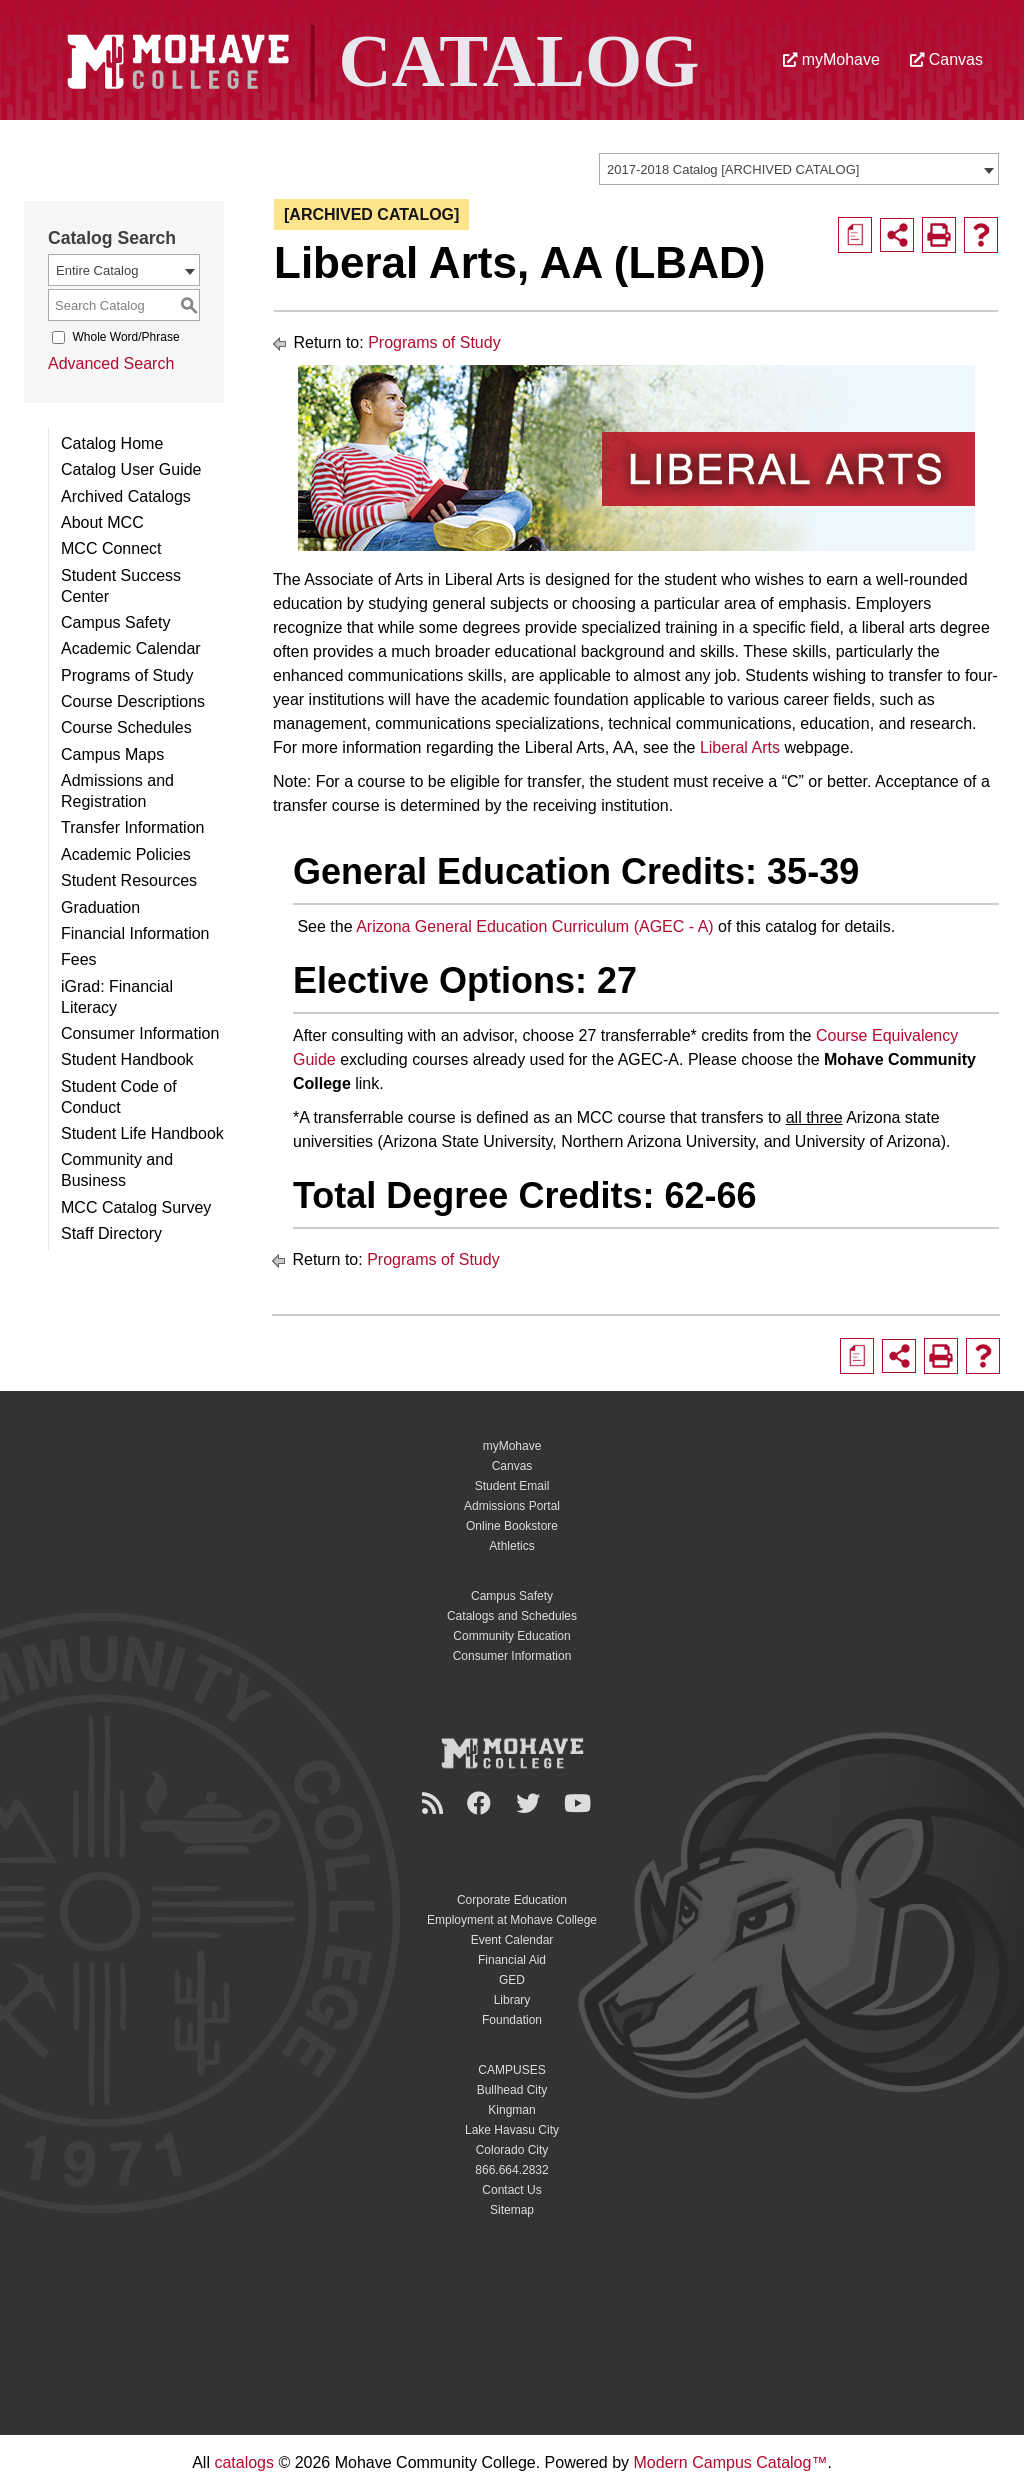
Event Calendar (512, 1940)
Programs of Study (127, 675)
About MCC (102, 522)
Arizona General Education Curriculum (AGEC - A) (534, 926)
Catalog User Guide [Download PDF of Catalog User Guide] (131, 469)
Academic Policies (126, 854)
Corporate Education (512, 1900)
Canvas (946, 59)
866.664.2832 (511, 2170)
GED (512, 1980)
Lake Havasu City (512, 2130)
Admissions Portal (512, 1506)
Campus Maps (112, 754)
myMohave (831, 59)
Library (512, 2000)
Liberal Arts (740, 747)
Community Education (511, 1636)
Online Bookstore (512, 1526)
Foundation (512, 2020)
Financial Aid (512, 1960)
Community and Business (117, 1170)
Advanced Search (111, 363)
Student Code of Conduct (119, 1097)
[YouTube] (580, 1803)
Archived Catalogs (126, 496)
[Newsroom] (435, 1803)
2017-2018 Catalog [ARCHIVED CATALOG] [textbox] (733, 169)
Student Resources (129, 880)
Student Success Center (121, 586)
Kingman (511, 2110)
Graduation (100, 907)
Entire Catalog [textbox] (97, 270)
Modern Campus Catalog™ (731, 2462)
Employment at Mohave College (512, 1920)
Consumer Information (140, 1033)
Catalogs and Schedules (512, 1616)
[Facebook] (482, 1803)
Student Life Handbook (142, 1133)
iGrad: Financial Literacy (117, 997)
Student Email (512, 1486)
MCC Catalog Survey (136, 1207)
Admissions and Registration (117, 791)
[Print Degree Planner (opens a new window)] (855, 235)
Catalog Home (112, 443)
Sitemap (512, 2210)
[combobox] (799, 169)
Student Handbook (127, 1059)
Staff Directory (111, 1233)
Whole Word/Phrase (125, 337)
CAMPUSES (511, 2070)
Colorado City (512, 2150)
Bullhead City (512, 2090)
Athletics (511, 1546)
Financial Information (135, 933)
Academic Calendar (131, 648)
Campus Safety (115, 622)
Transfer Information (132, 827)
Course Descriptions (133, 701)
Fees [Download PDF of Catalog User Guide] (79, 959)
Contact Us (511, 2190)
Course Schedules (126, 727)
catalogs (244, 2462)
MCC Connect (111, 548)
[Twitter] (531, 1803)
